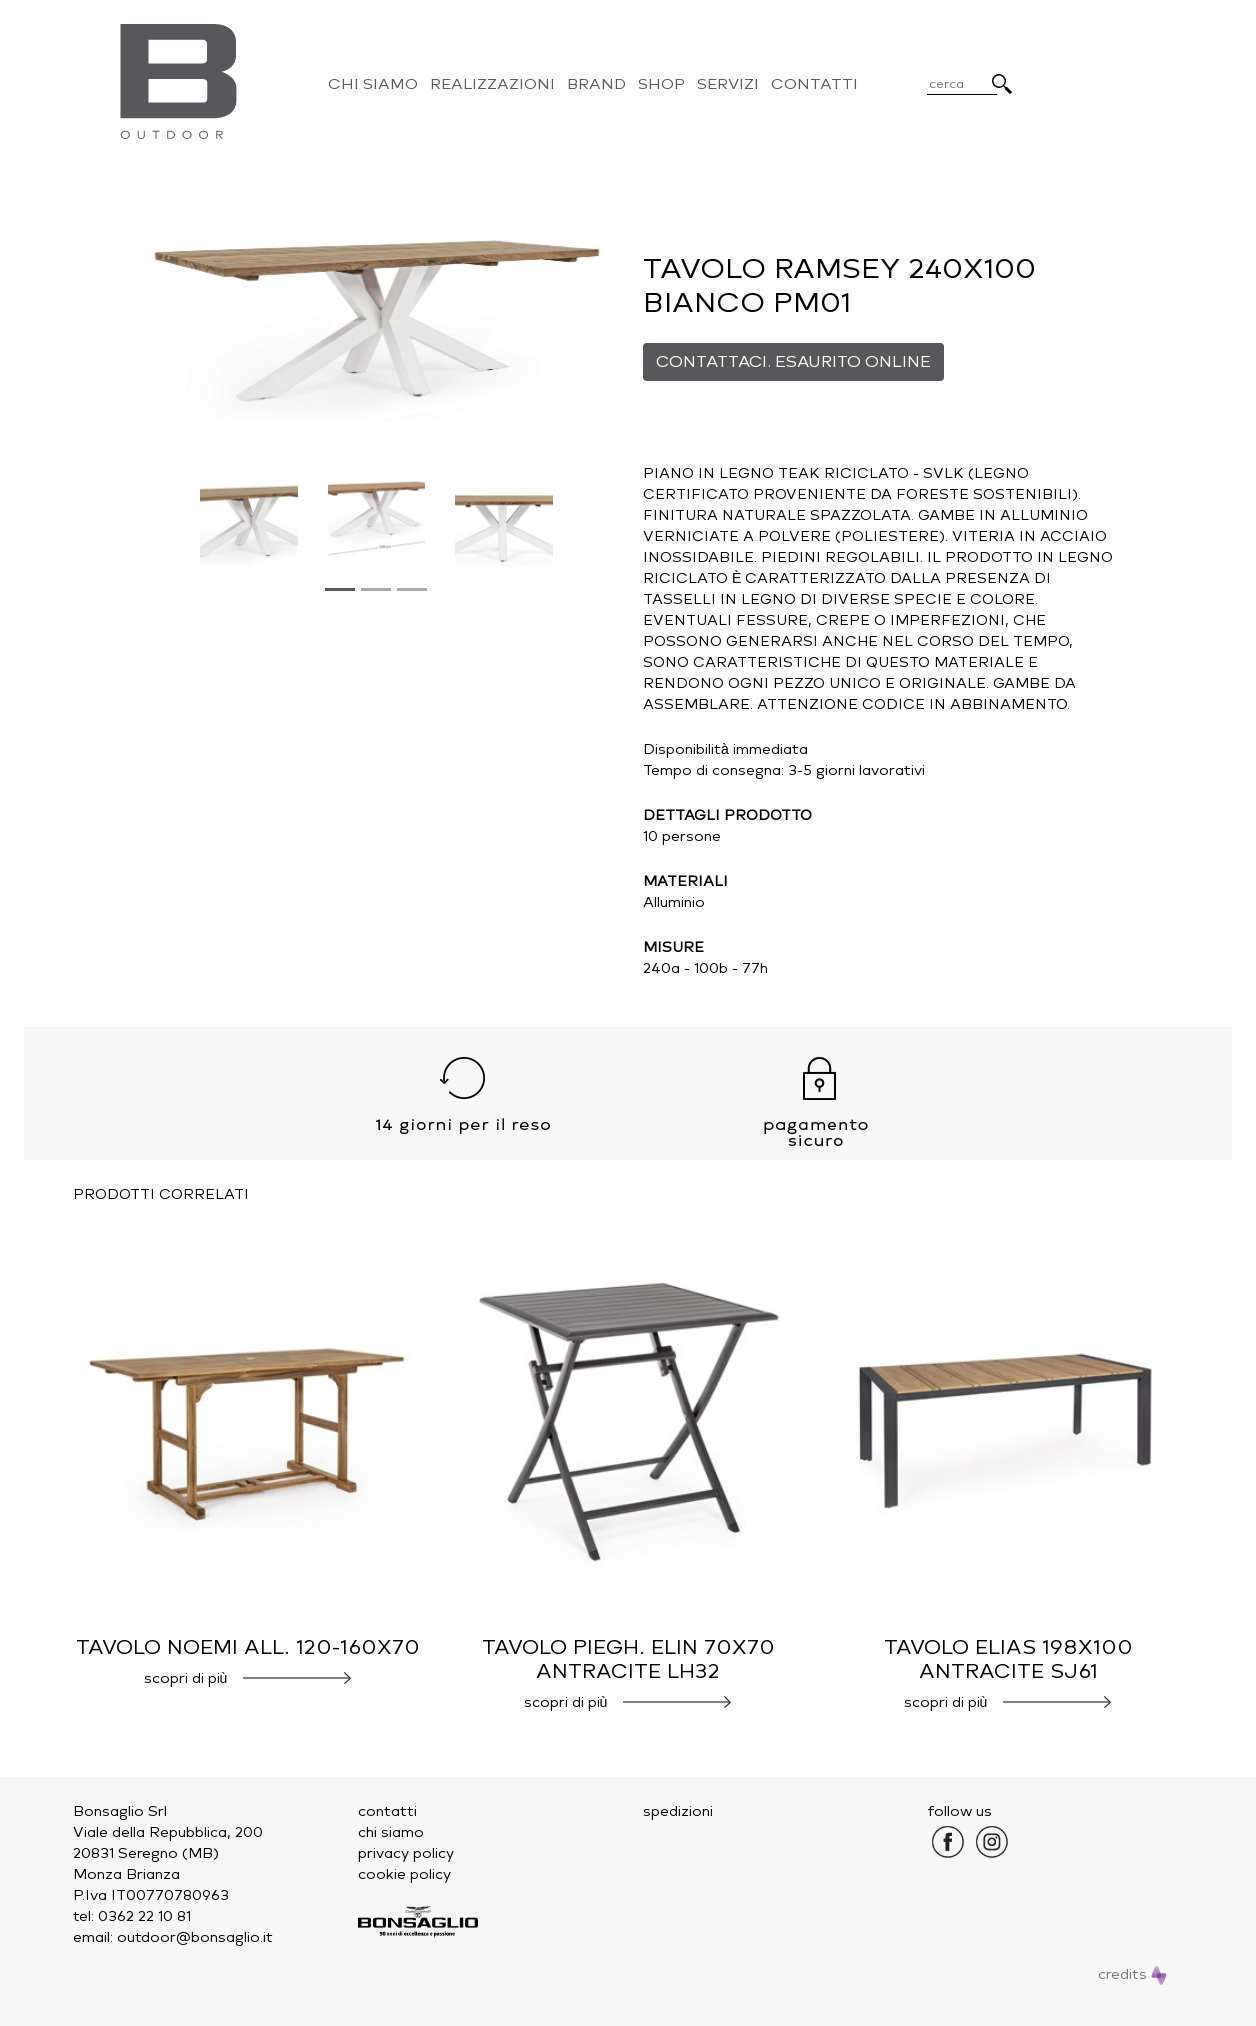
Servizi (728, 84)
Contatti (814, 84)
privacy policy (406, 1853)
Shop (661, 84)
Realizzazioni (492, 84)
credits (1132, 1974)
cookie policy (404, 1874)
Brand (596, 84)
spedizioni (678, 1811)
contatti (387, 1811)
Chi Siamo (373, 84)
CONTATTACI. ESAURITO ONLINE (793, 361)
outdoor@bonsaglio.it (195, 1937)
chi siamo (391, 1832)
